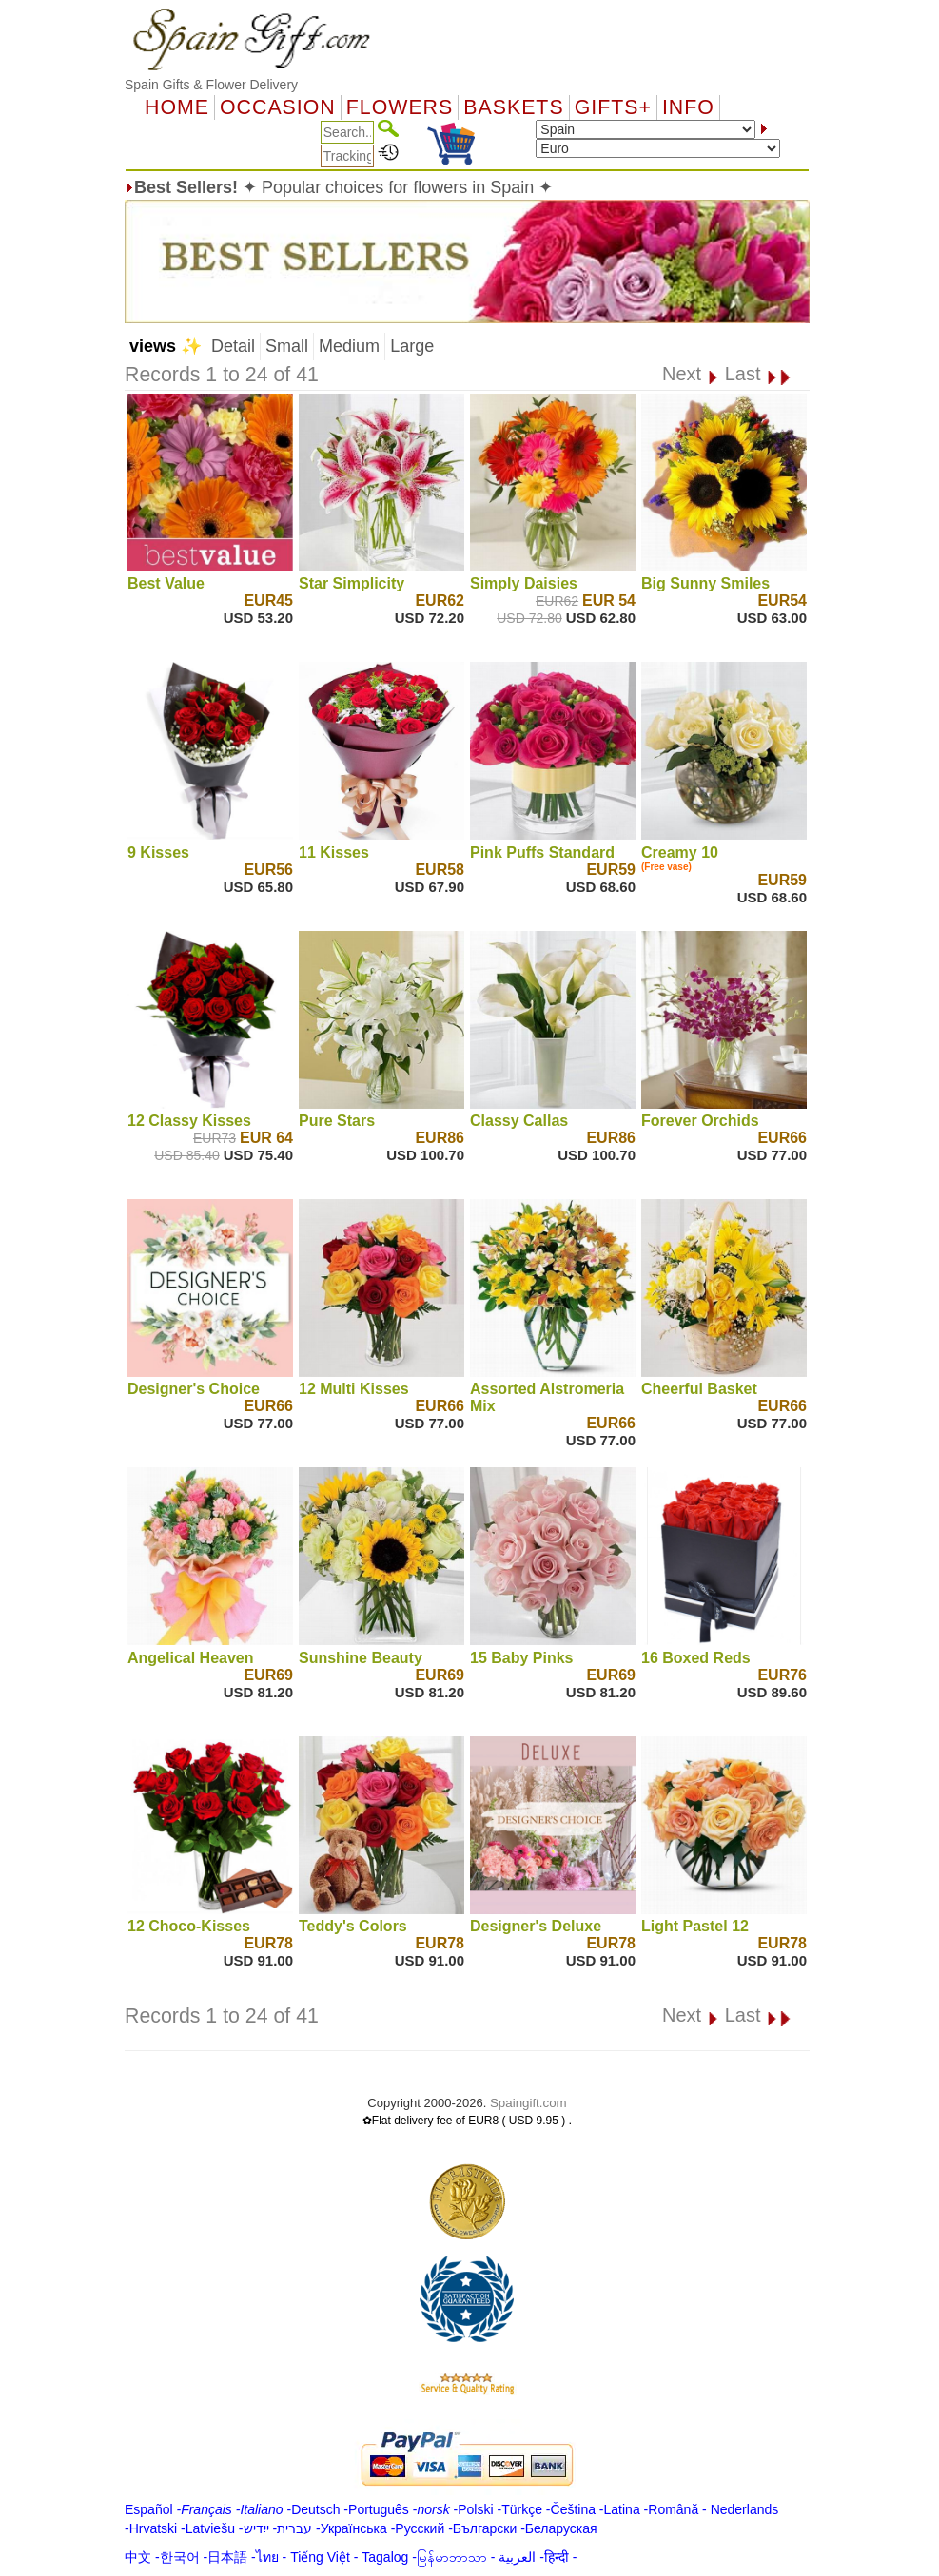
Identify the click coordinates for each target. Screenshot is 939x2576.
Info (688, 107)
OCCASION (278, 107)
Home (177, 107)
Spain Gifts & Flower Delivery (211, 84)
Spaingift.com (528, 2103)
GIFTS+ (613, 107)
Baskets (513, 107)
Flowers (399, 107)
